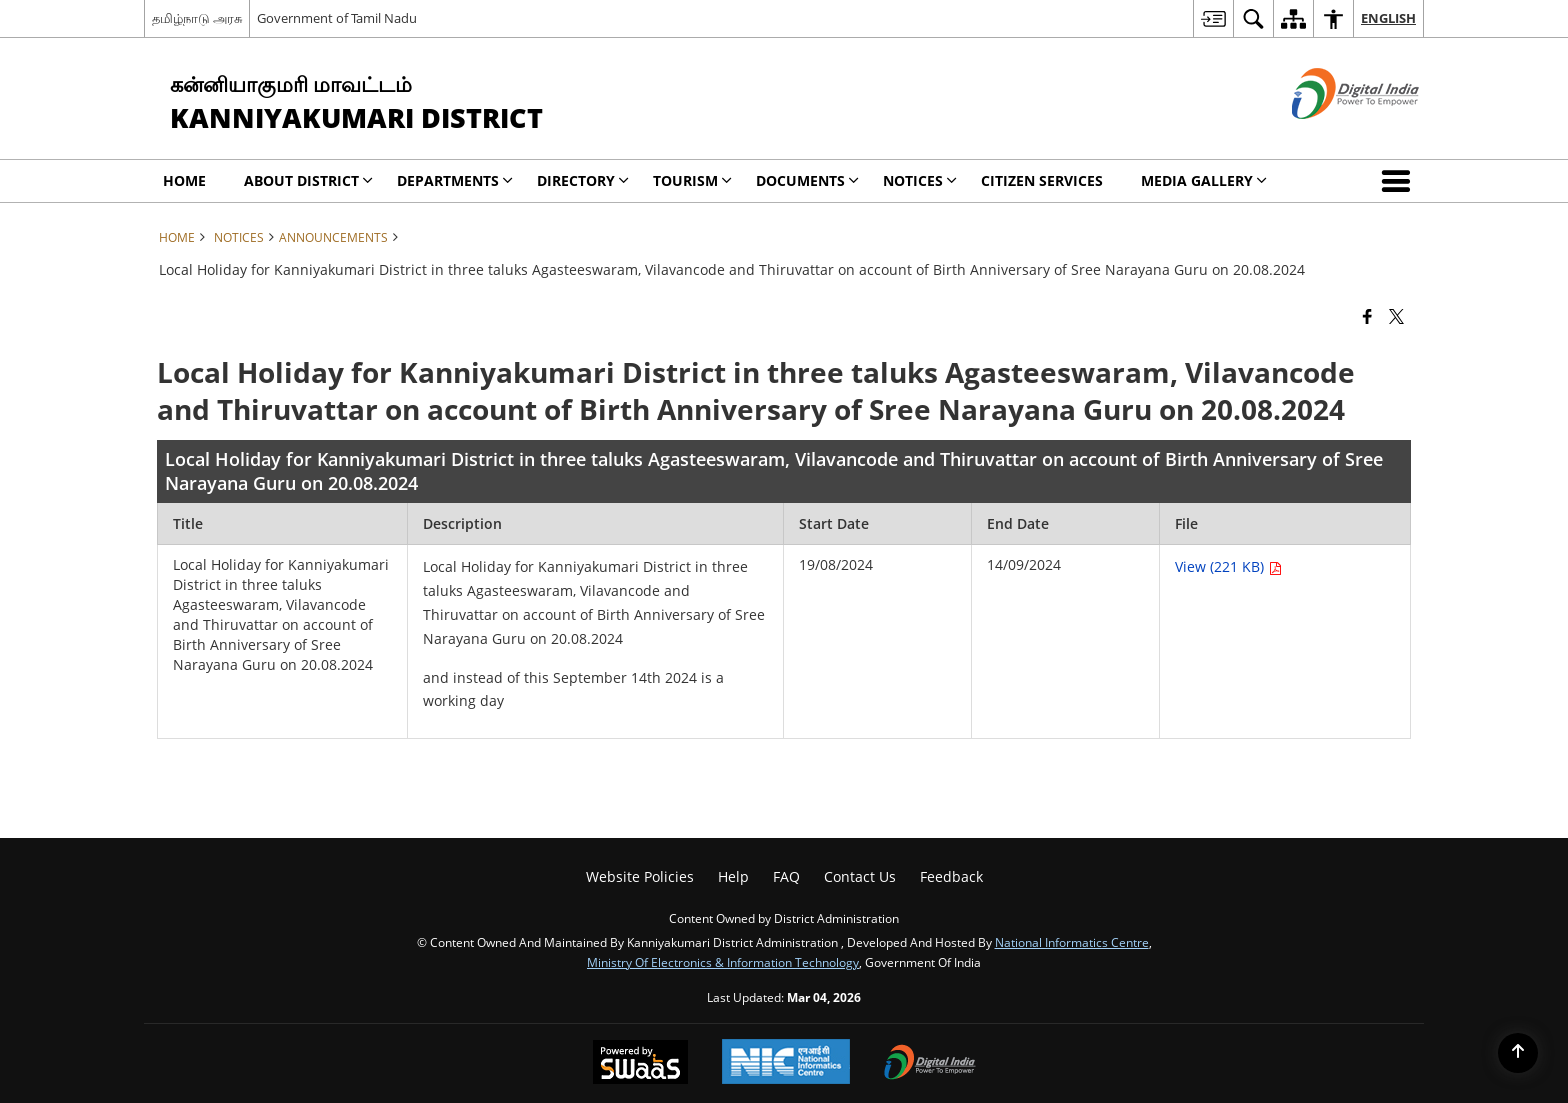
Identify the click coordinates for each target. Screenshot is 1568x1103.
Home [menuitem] (184, 180)
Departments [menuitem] (455, 180)
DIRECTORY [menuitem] (583, 180)
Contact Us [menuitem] (860, 876)
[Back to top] (1518, 1053)
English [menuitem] (1388, 18)
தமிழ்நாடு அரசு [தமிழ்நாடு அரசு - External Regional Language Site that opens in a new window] (197, 18)
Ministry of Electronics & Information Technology (723, 962)
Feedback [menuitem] (951, 876)
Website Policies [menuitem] (640, 876)
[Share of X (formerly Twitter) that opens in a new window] (1396, 315)
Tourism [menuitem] (692, 180)
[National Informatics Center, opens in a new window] (786, 1063)
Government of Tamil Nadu (337, 18)
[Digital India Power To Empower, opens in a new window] (930, 1064)
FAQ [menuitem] (786, 876)
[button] (1400, 181)
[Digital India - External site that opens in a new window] (1330, 135)
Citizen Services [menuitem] (1042, 180)
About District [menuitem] (308, 180)
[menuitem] (1213, 18)
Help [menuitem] (733, 876)
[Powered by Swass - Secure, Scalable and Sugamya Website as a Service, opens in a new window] (640, 1064)
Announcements (333, 237)
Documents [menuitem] (807, 180)
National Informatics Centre (1072, 942)
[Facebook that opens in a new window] (1367, 315)
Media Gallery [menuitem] (1204, 180)
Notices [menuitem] (920, 180)
